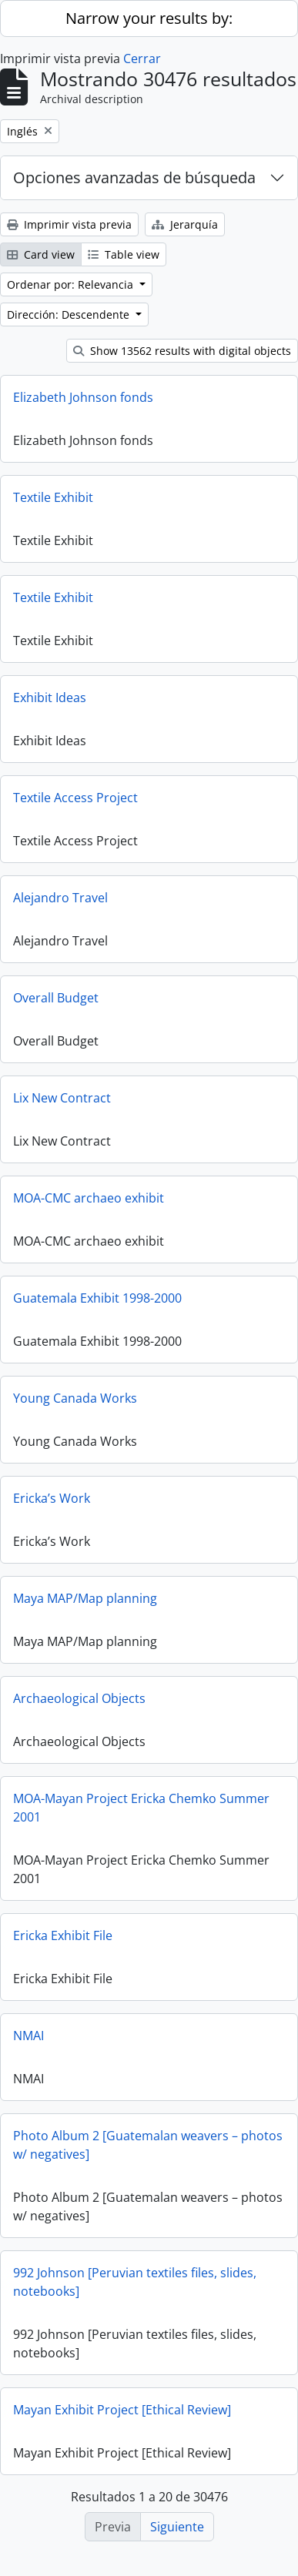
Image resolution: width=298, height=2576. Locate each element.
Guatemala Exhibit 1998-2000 (97, 1298)
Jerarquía (185, 224)
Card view (41, 254)
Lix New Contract (62, 1097)
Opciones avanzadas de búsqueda (134, 177)
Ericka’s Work (51, 1498)
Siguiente (177, 2526)
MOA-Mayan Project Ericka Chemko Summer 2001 (141, 1807)
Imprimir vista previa (69, 224)
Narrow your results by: (149, 18)
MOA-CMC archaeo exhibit (88, 1197)
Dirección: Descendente (69, 314)
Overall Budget (56, 997)
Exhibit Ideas (49, 697)
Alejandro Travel (60, 897)
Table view (123, 254)
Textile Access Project (75, 797)
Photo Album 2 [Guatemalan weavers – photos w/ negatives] (148, 2145)
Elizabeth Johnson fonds (83, 397)
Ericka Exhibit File (62, 1935)
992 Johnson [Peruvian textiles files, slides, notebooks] (134, 2282)
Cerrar (142, 58)
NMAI (28, 2035)
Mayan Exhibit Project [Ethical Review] (122, 2409)
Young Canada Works (75, 1398)
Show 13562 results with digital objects (182, 350)
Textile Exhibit (53, 497)
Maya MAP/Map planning (85, 1598)
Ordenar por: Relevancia (71, 284)
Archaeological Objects (79, 1698)
